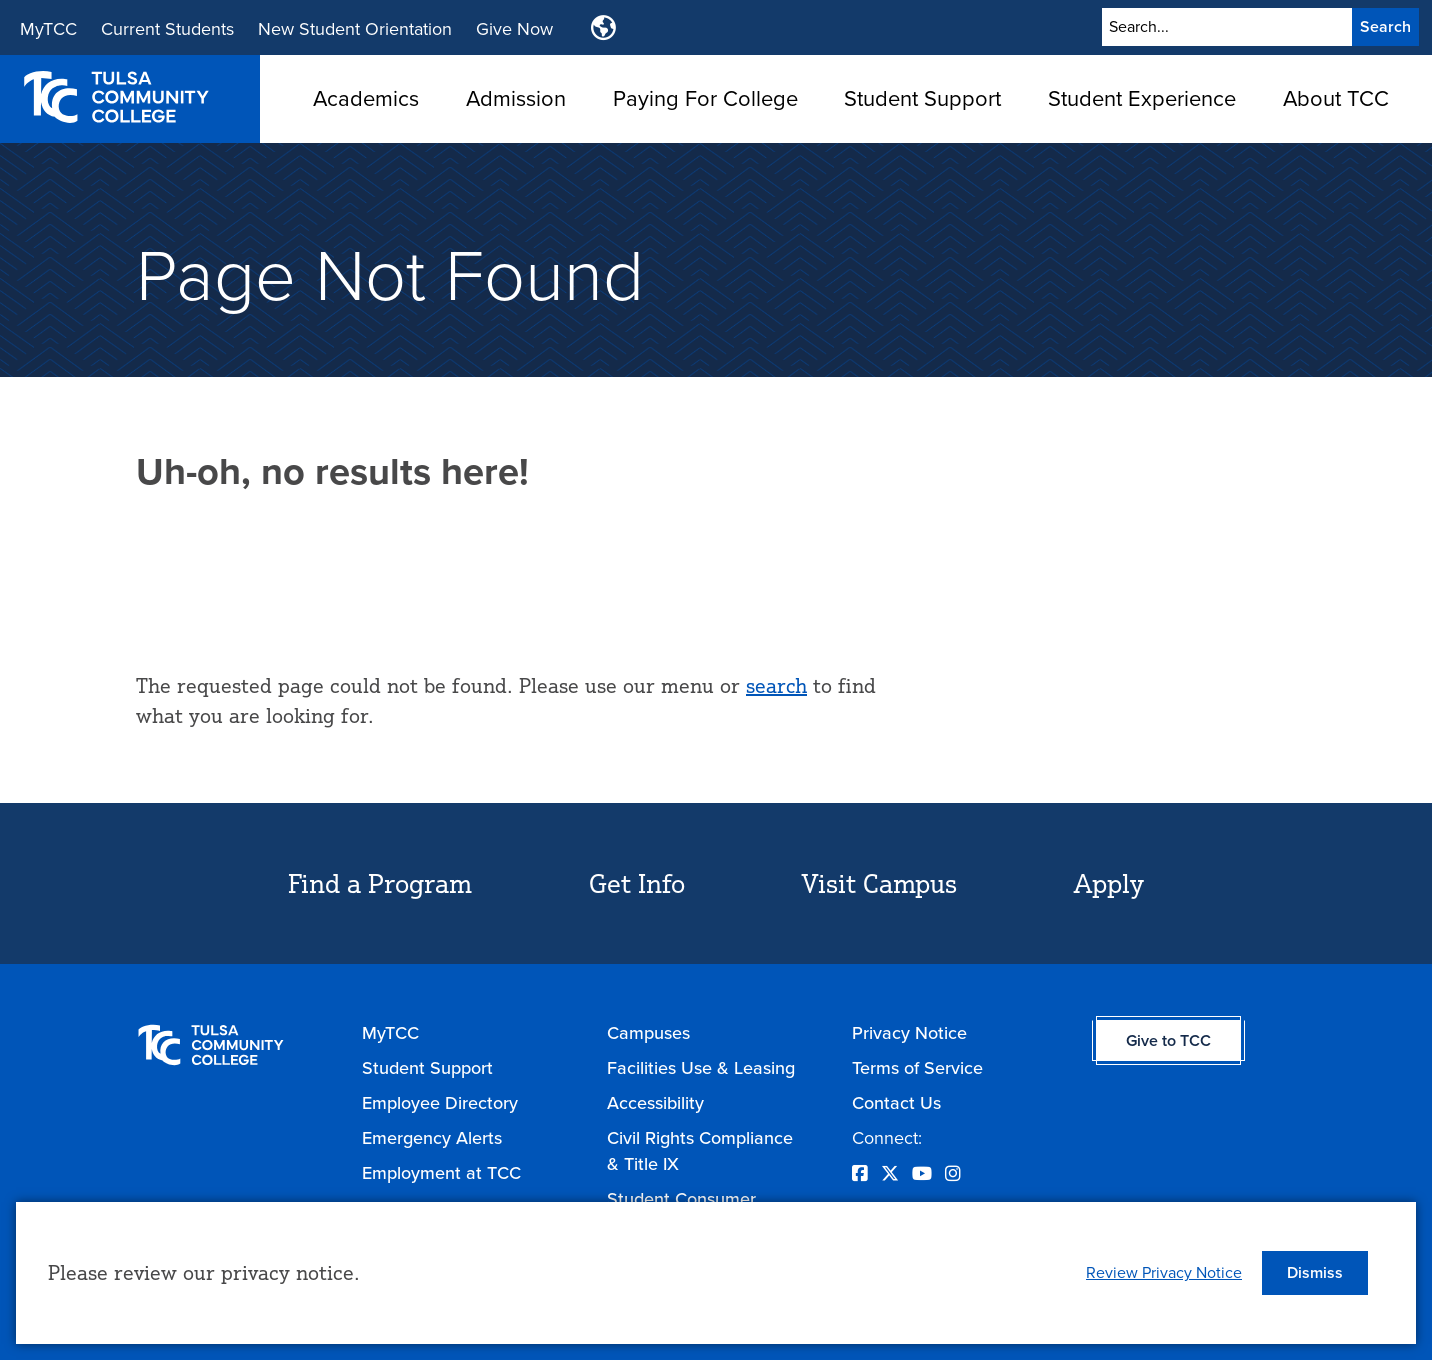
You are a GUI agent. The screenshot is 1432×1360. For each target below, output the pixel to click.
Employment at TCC (441, 1173)
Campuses (648, 1033)
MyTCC (48, 29)
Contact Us (896, 1103)
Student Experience (1142, 98)
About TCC (1336, 98)
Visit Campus (879, 883)
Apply (1109, 883)
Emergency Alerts (432, 1138)
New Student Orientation (355, 29)
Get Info (637, 883)
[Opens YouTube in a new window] (922, 1174)
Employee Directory (440, 1103)
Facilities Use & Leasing (701, 1068)
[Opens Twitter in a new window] (890, 1174)
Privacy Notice (909, 1033)
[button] (1315, 1273)
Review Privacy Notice (1164, 1272)
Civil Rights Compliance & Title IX (700, 1151)
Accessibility (655, 1103)
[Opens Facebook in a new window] (860, 1174)
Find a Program (380, 883)
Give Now (514, 29)
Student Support (922, 98)
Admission (516, 98)
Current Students (167, 29)
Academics (366, 98)
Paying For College (705, 98)
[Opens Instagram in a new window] (953, 1174)
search (776, 685)
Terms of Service (917, 1068)
